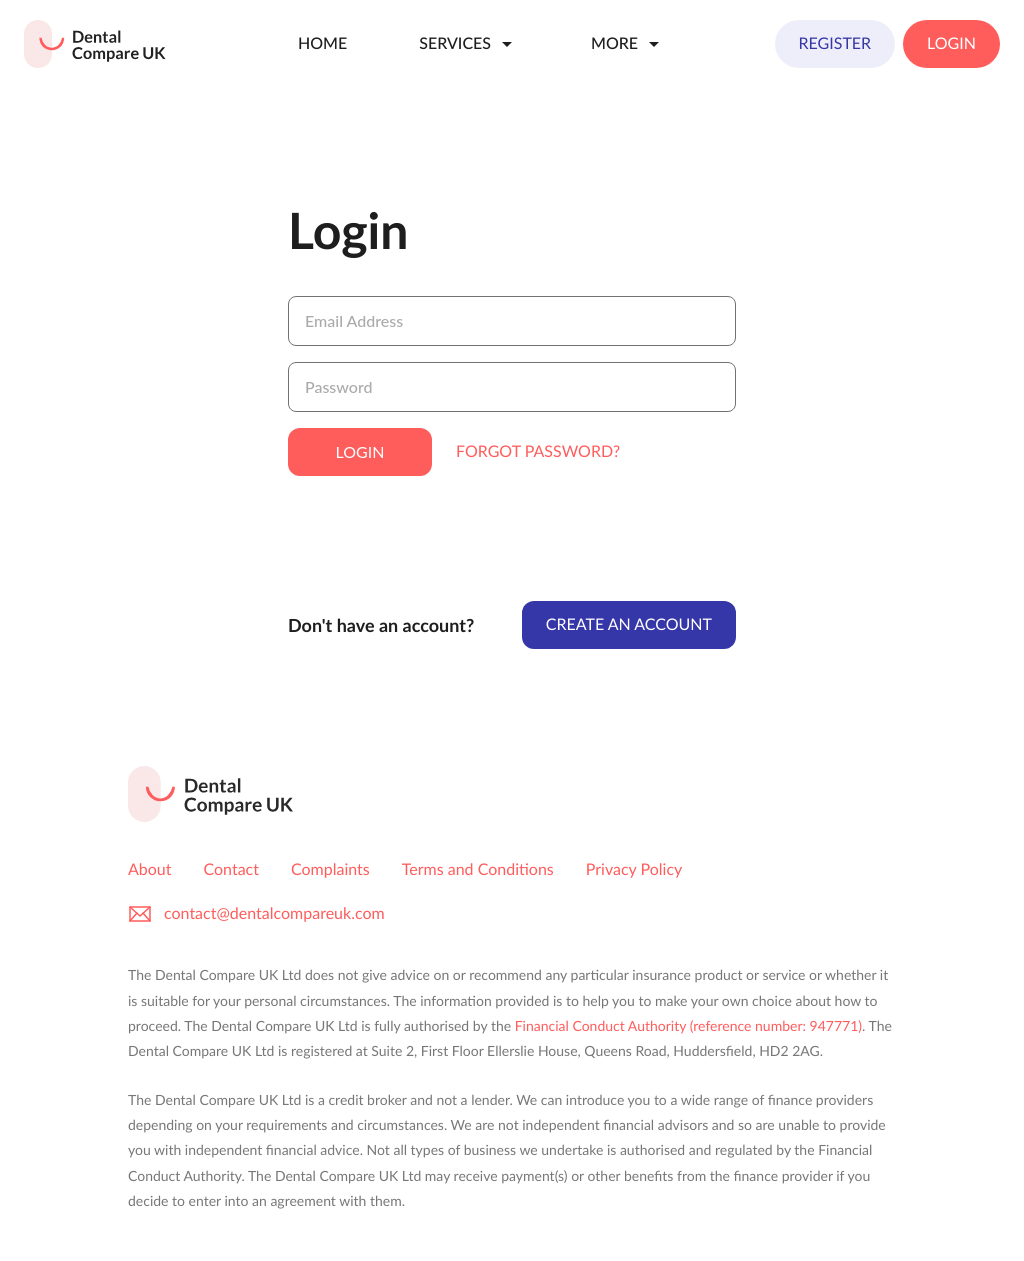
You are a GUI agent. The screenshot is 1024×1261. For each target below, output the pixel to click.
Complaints (330, 869)
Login (951, 43)
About (150, 869)
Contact (231, 869)
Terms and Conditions (478, 869)
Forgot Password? (538, 451)
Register (835, 43)
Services (469, 44)
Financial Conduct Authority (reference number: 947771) (688, 1025)
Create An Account (629, 624)
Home (322, 43)
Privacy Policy (634, 869)
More (628, 44)
